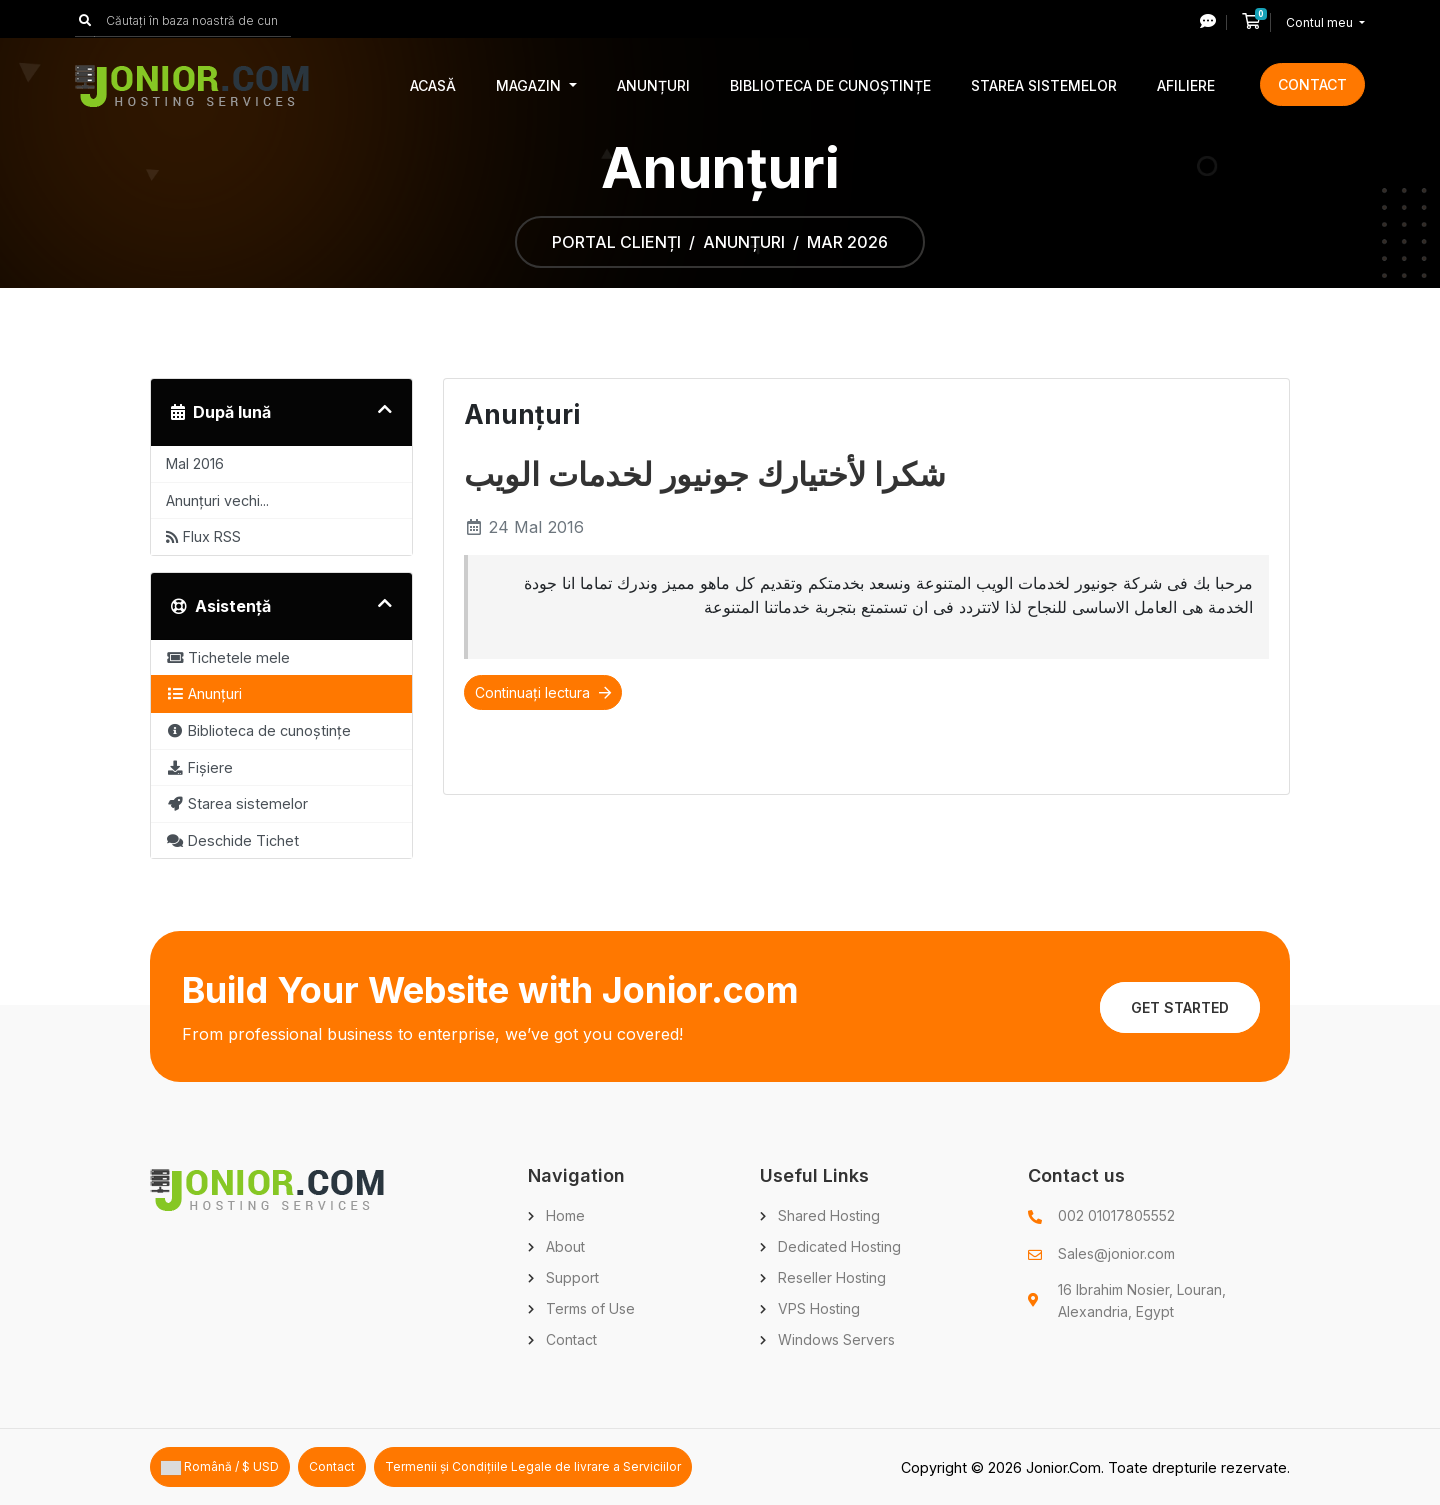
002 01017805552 (1116, 1215)
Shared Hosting (829, 1215)
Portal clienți (616, 242)
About (565, 1246)
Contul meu (1321, 22)
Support (572, 1277)
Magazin (530, 85)
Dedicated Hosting (839, 1246)
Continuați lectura (543, 692)
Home (565, 1215)
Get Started (1180, 1007)
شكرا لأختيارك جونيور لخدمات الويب (705, 474)
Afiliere (1186, 85)
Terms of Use (590, 1308)
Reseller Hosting (832, 1277)
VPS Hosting (819, 1308)
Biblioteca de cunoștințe (830, 85)
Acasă (433, 85)
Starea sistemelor (1044, 85)
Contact (1312, 84)
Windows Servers (836, 1339)
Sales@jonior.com (1116, 1253)
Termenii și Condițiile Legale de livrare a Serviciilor (533, 1466)
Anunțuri (653, 85)
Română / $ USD (220, 1467)
